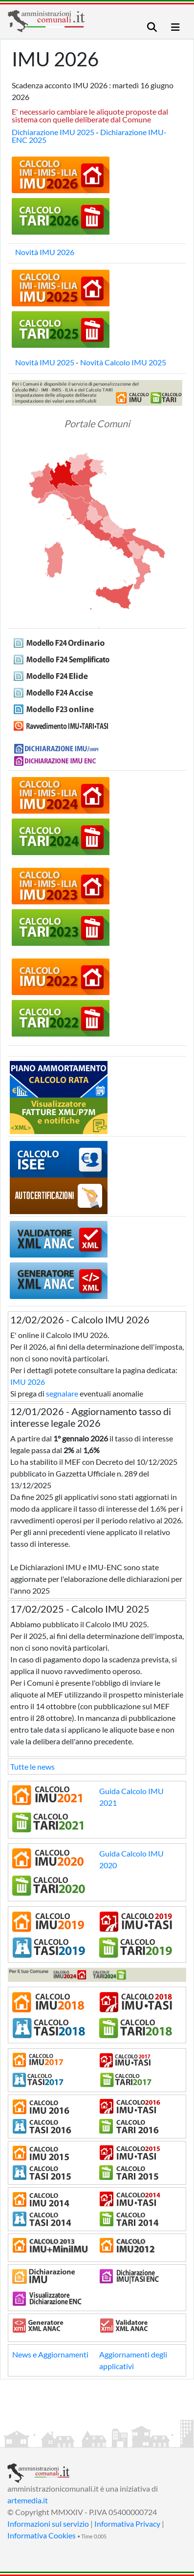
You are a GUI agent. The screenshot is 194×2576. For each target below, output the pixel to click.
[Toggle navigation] (152, 27)
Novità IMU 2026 (44, 252)
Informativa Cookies (41, 2535)
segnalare (62, 1393)
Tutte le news (32, 1766)
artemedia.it (27, 2500)
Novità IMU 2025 (44, 362)
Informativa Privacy (127, 2523)
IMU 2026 (27, 1381)
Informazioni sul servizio (48, 2523)
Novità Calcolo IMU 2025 (123, 362)
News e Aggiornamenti (50, 2354)
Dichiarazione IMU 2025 (53, 132)
